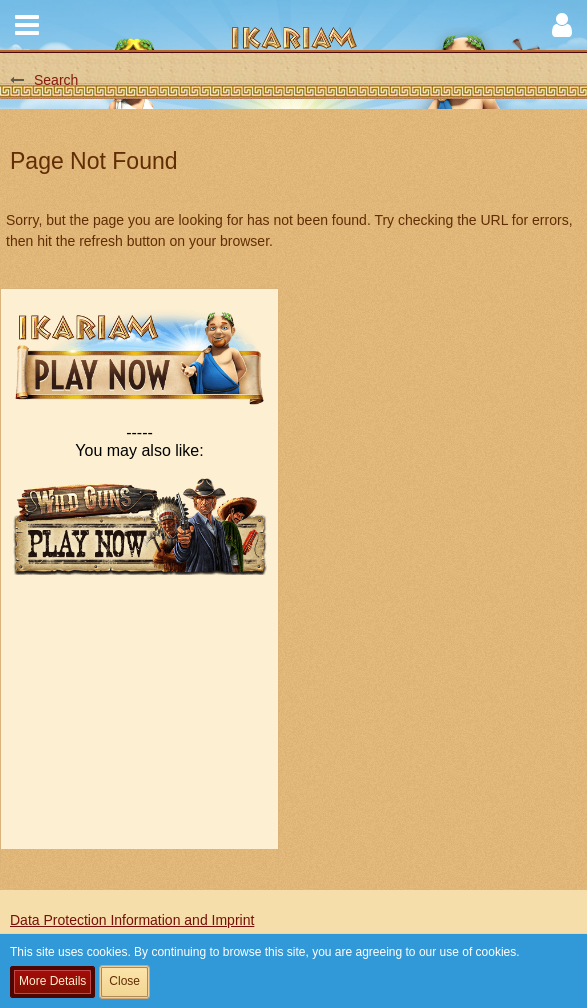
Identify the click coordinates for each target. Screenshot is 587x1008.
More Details (52, 981)
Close (124, 981)
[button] (27, 25)
